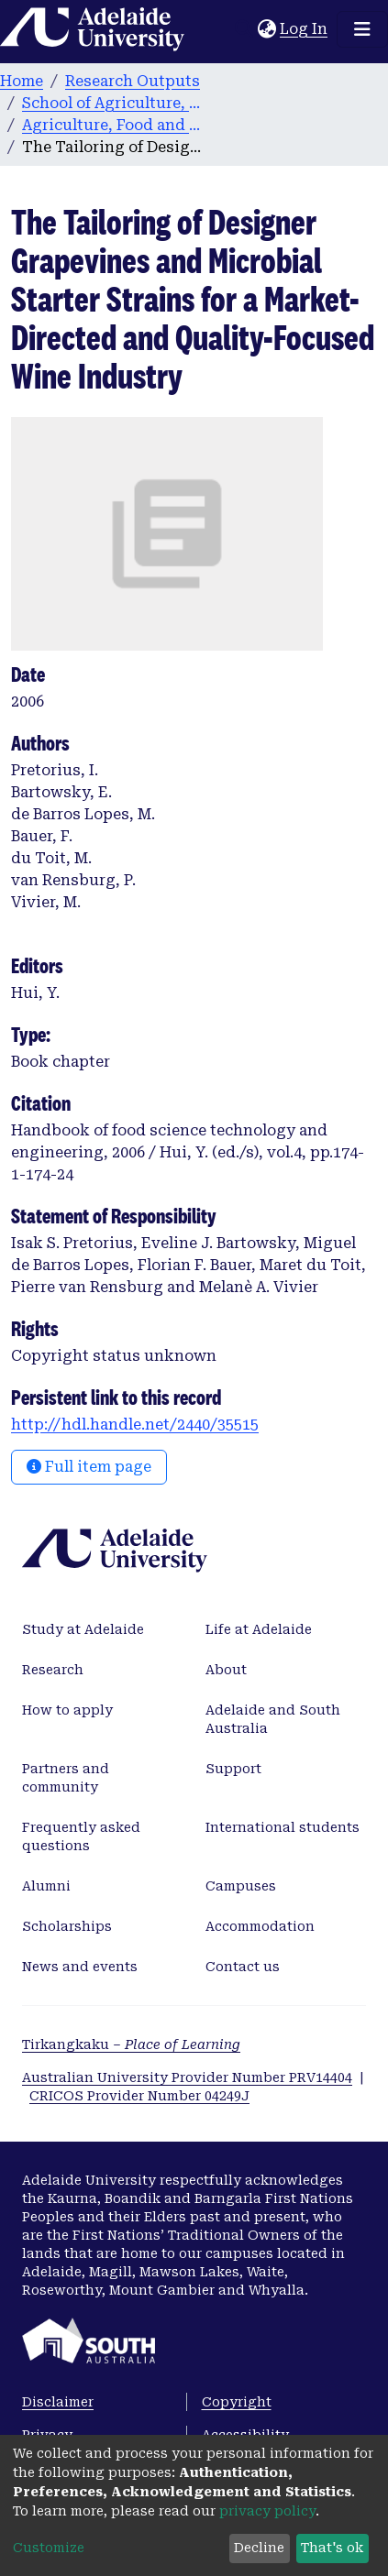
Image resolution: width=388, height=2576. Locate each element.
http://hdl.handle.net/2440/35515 (135, 1424)
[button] (266, 29)
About (226, 1669)
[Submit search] (243, 29)
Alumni (46, 1886)
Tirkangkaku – (131, 2044)
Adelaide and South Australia (272, 1719)
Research (52, 1669)
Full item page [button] (89, 1466)
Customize (48, 2547)
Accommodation (260, 1926)
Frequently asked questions (81, 1836)
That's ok (332, 2547)
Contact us (242, 1966)
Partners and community (65, 1777)
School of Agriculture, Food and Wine (113, 103)
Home (21, 81)
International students (282, 1827)
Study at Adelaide (83, 1629)
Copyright (237, 2402)
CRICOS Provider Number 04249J (139, 2095)
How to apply (67, 1710)
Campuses (240, 1886)
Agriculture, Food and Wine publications (113, 125)
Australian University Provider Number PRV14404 (187, 2077)
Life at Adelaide (258, 1629)
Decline (259, 2547)
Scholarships (67, 1926)
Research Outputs (132, 81)
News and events (80, 1966)
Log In (304, 29)
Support (233, 1768)
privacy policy (267, 2511)
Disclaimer (58, 2402)
